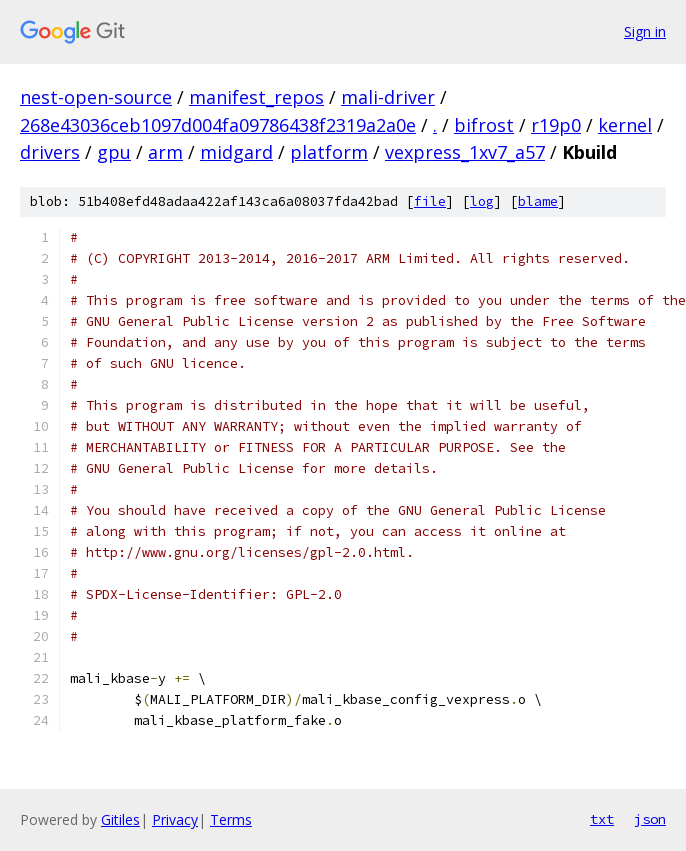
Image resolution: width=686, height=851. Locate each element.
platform (329, 152)
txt (602, 819)
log (482, 201)
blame (538, 201)
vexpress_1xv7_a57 (465, 152)
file (430, 201)
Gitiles (120, 819)
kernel (625, 125)
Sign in (645, 31)
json (650, 819)
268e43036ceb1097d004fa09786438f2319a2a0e (218, 125)
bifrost (484, 125)
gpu (114, 152)
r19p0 (556, 125)
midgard (236, 152)
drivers (50, 152)
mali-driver (388, 97)
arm (165, 152)
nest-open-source (96, 97)
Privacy (175, 819)
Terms (231, 819)
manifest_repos (256, 97)
